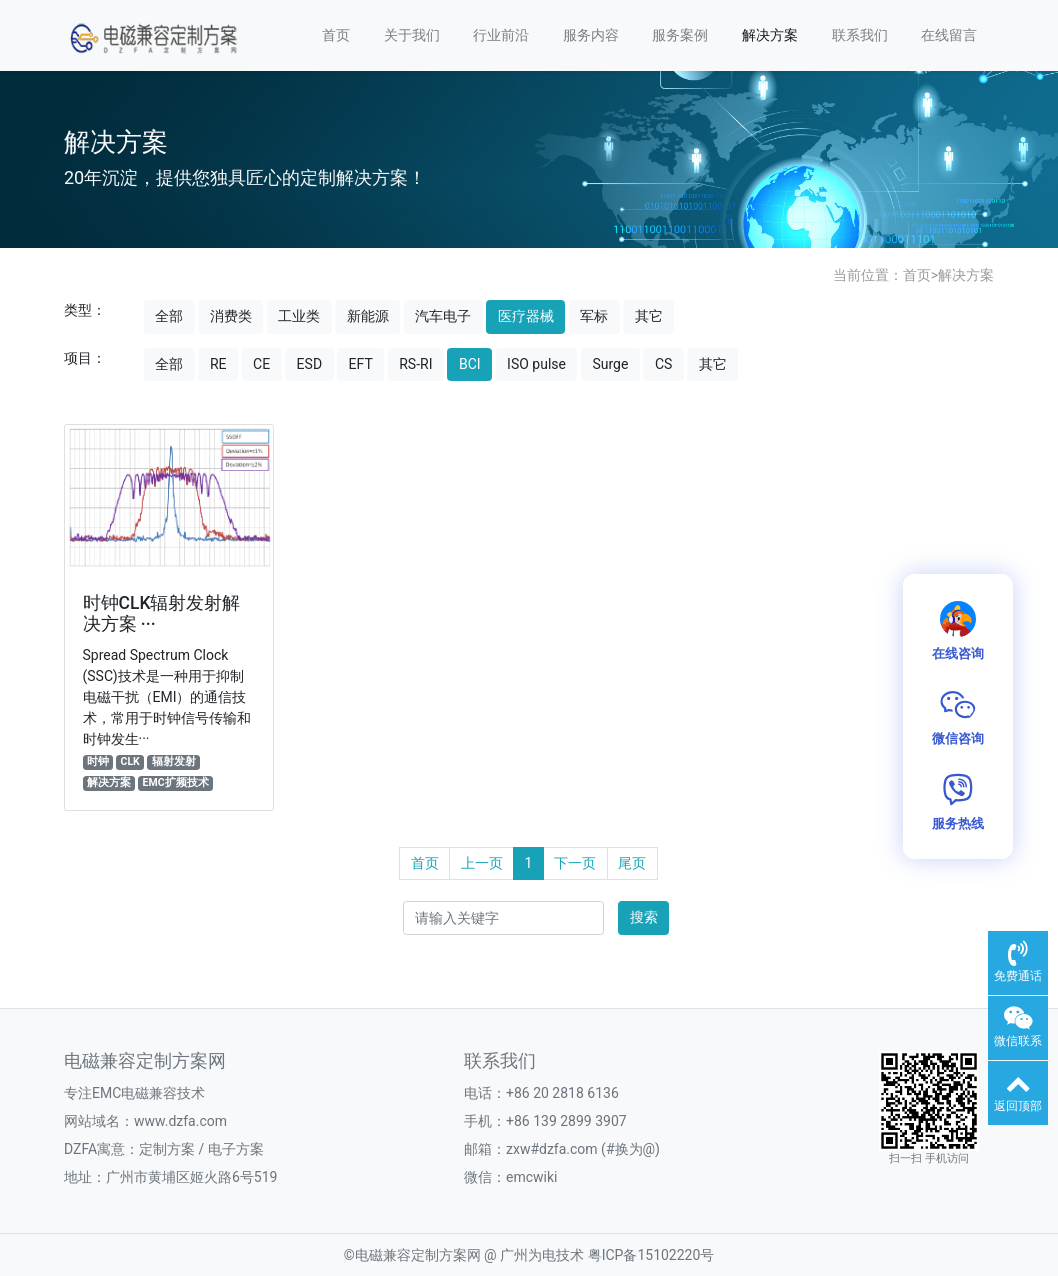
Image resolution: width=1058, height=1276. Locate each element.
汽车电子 (443, 316)
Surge (610, 364)
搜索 (644, 917)
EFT (361, 364)
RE (218, 364)
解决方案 (770, 35)
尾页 (632, 863)
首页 (336, 35)
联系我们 (860, 35)
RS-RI (415, 364)
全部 (169, 316)
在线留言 (949, 35)
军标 (594, 316)
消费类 (231, 316)
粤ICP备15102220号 (651, 1255)
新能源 (368, 316)
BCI (470, 364)
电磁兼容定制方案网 (418, 1255)
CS (663, 364)
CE (261, 364)
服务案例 (680, 35)
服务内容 (591, 35)
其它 (649, 316)
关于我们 (412, 35)
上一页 (482, 863)
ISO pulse (536, 364)
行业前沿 (501, 35)
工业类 (299, 316)
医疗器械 (526, 316)
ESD (309, 364)
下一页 (575, 863)
